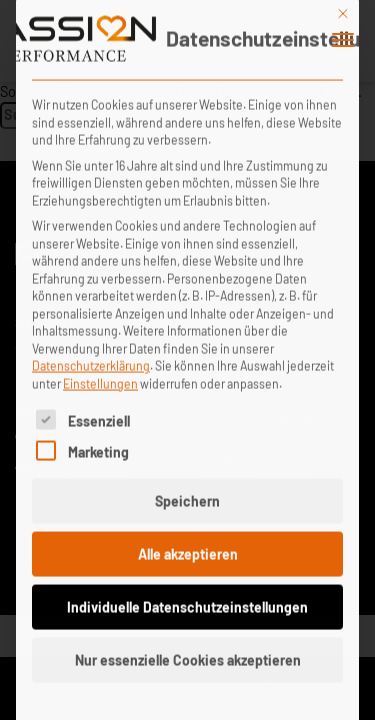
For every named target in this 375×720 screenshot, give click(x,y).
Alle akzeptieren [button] (188, 537)
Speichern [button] (187, 484)
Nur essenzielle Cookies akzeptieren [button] (188, 643)
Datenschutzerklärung (91, 349)
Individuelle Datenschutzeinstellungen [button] (187, 590)
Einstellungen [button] (100, 367)
